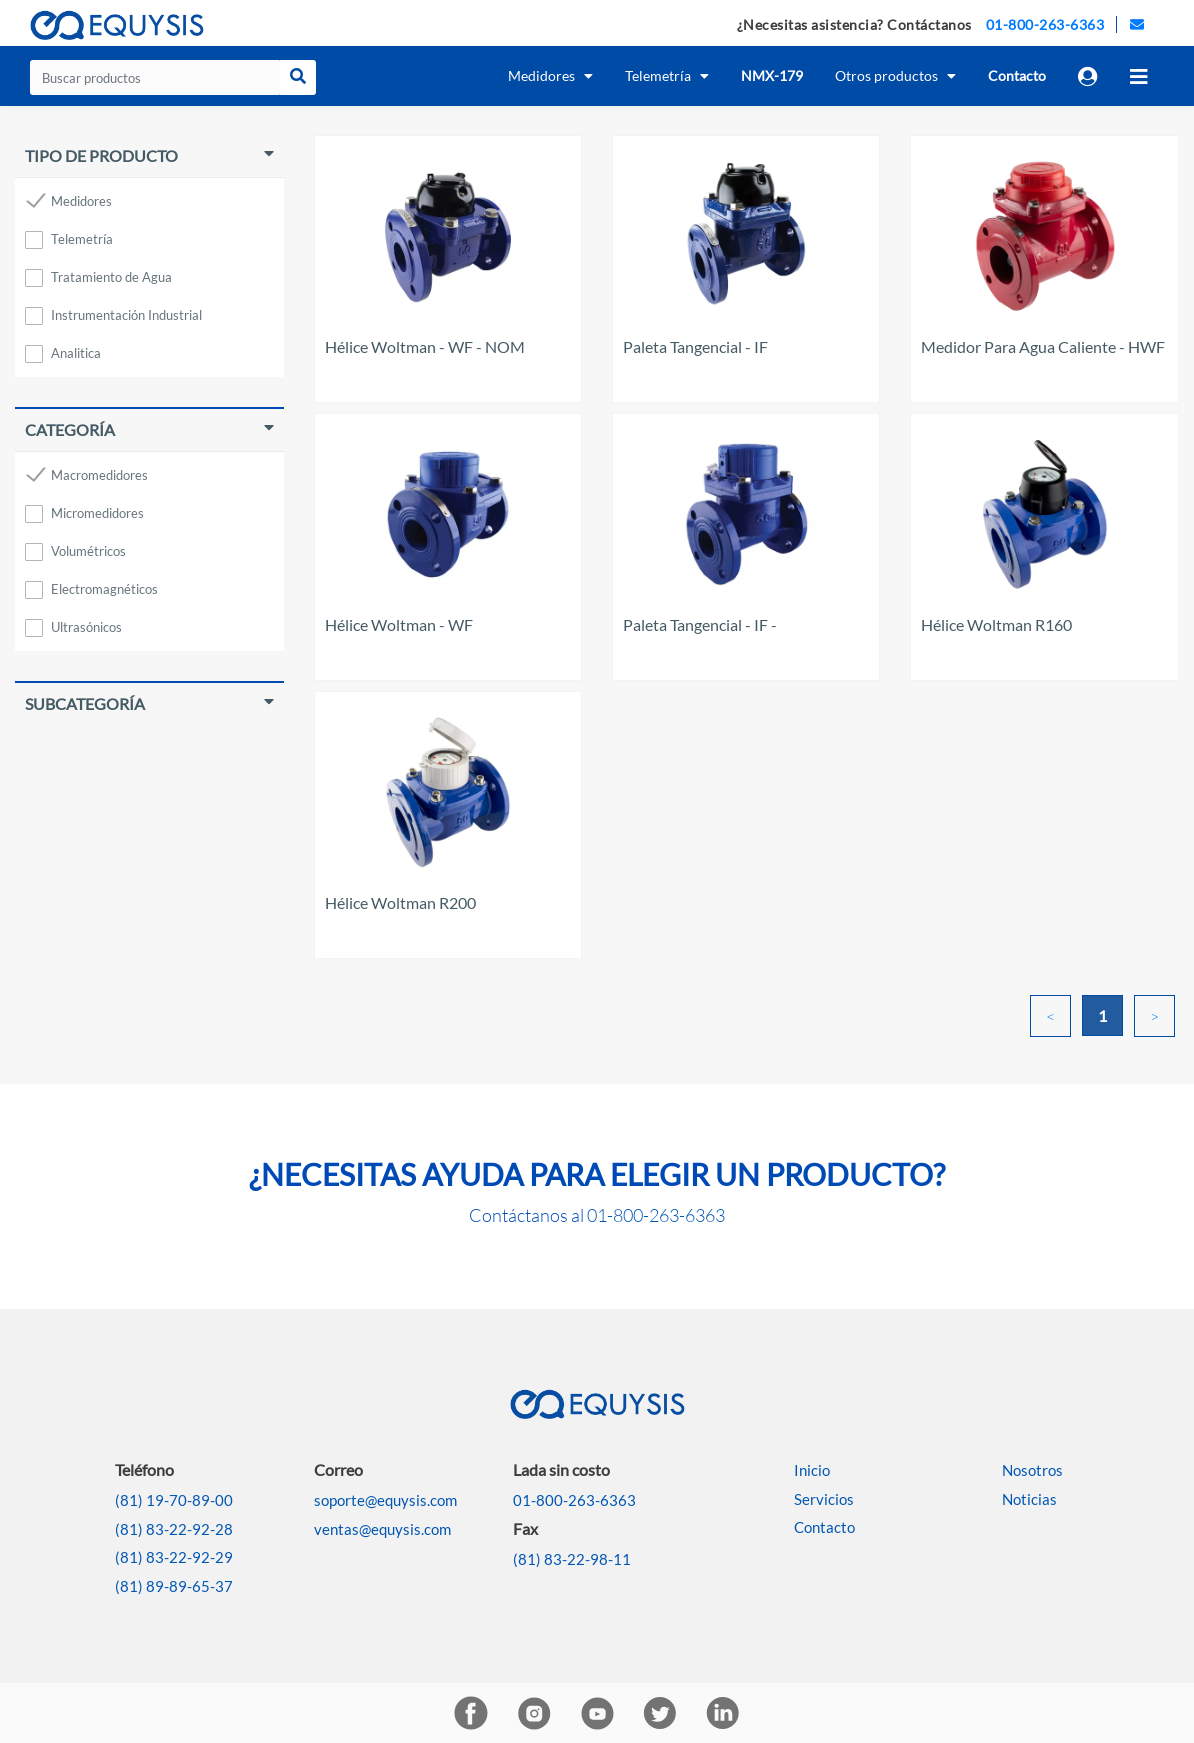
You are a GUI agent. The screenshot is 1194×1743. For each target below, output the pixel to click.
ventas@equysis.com (382, 1529)
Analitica (76, 353)
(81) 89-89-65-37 (174, 1586)
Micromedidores (97, 513)
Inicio (812, 1470)
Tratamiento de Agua (111, 277)
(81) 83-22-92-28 (174, 1529)
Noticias (1029, 1499)
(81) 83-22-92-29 (174, 1557)
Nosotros (1032, 1470)
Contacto (824, 1527)
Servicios (824, 1499)
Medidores (81, 201)
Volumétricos (88, 551)
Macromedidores (99, 475)
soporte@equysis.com (385, 1500)
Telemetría (82, 239)
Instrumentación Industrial (126, 315)
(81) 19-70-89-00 (174, 1500)
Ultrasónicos (86, 627)
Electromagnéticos (104, 589)
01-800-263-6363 (1045, 24)
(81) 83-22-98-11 (572, 1559)
